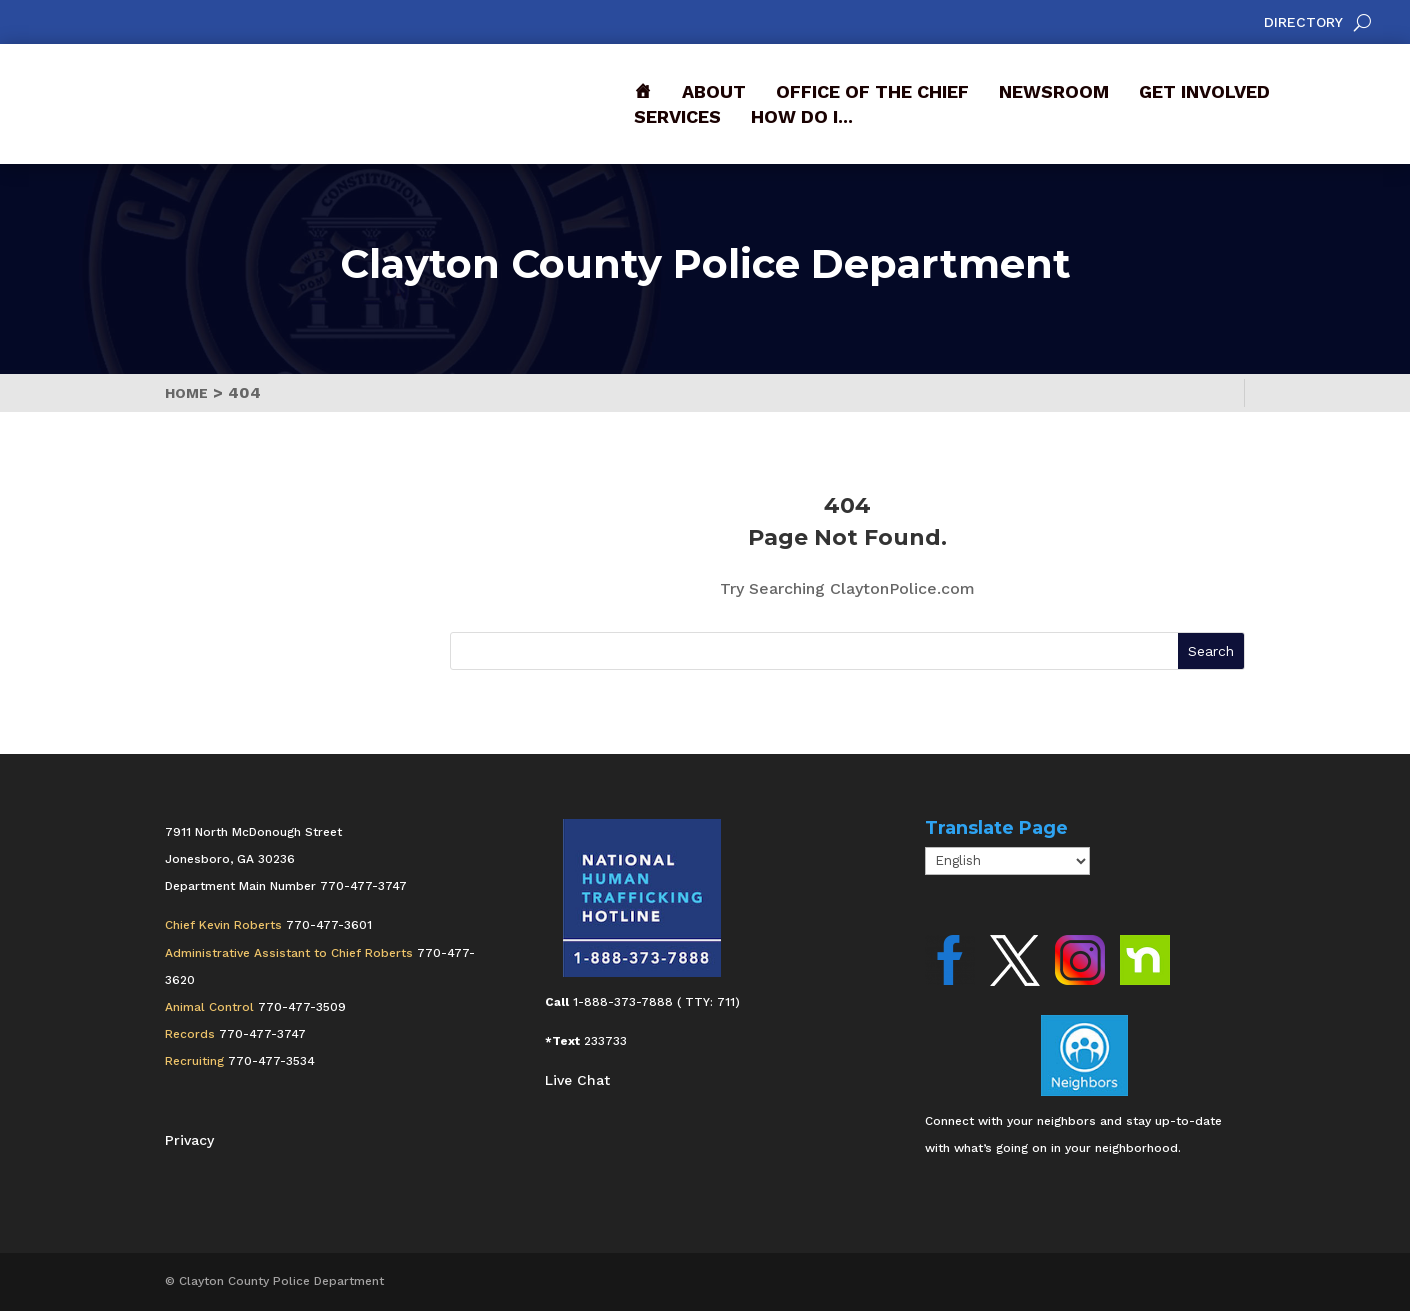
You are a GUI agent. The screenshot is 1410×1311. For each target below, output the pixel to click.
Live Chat (577, 1080)
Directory (1303, 22)
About (714, 91)
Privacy (189, 1140)
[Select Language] (1007, 861)
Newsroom (1054, 91)
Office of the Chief (872, 91)
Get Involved (1204, 91)
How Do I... (802, 116)
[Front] (643, 91)
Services (677, 116)
